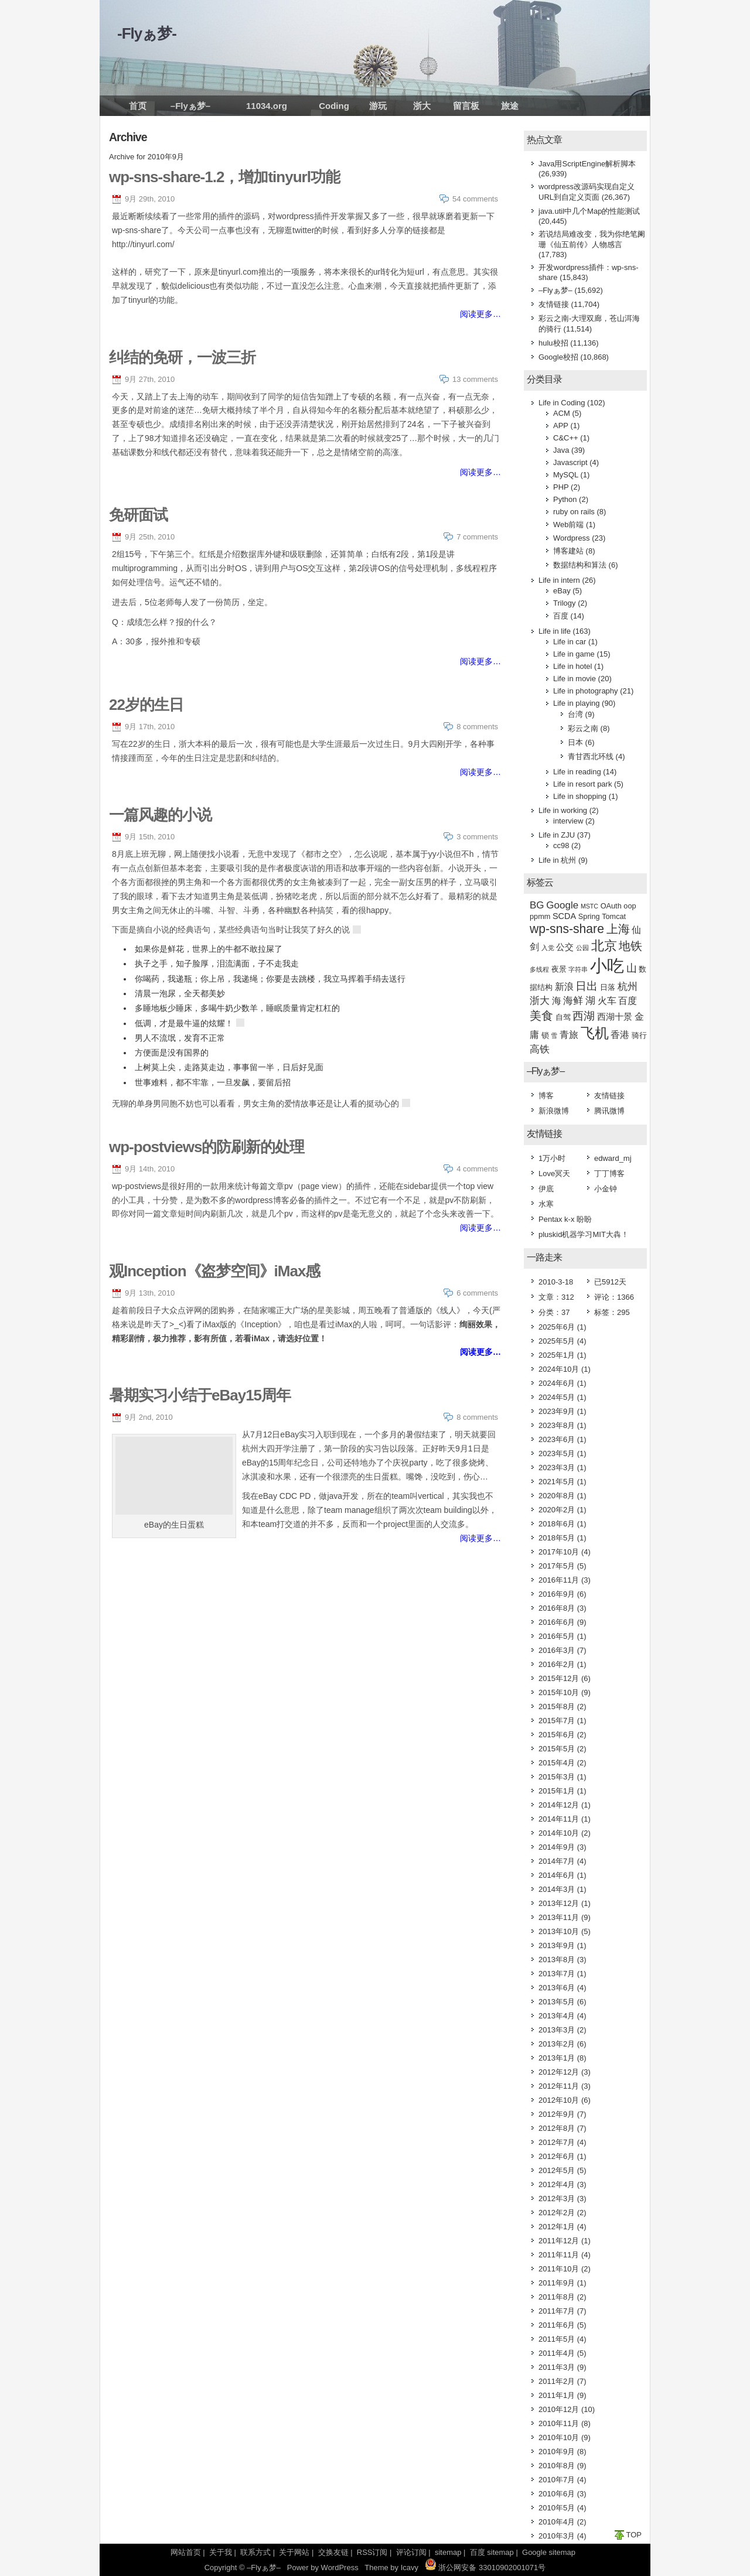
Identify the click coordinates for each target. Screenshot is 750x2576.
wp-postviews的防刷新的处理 (206, 1147)
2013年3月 (556, 2029)
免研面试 (138, 515)
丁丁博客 (609, 1173)
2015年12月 (558, 1678)
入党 (547, 947)
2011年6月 (556, 2325)
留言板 (466, 106)
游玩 (378, 106)
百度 (560, 615)
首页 (137, 106)
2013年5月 (556, 2001)
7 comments (477, 536)
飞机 (595, 1033)
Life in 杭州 (557, 860)
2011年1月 (556, 2395)
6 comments (477, 1293)
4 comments (477, 1168)
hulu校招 (553, 343)
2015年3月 (556, 1776)
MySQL (565, 474)
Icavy (409, 2567)
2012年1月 (556, 2226)
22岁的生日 (146, 704)
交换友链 (333, 2552)
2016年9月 (556, 1594)
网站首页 (186, 2552)
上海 (618, 929)
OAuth (611, 905)
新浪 (564, 987)
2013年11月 (558, 1917)
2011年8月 (556, 2297)
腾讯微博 (609, 1110)
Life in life (554, 631)
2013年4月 (556, 2015)
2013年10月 (558, 1931)
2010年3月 (556, 2535)
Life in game (574, 654)
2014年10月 (558, 1833)
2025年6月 (556, 1327)
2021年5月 (556, 1481)
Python (565, 499)
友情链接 (553, 304)
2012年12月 (558, 2072)
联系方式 (255, 2552)
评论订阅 (411, 2552)
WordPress (340, 2567)
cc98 (561, 845)
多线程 (539, 969)
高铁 (540, 1049)
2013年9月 (556, 1945)
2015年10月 (558, 1692)
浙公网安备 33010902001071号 (485, 2567)
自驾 (563, 1017)
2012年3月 (556, 2198)
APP (560, 425)
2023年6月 (556, 1439)
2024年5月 (556, 1397)
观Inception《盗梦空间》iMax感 (214, 1271)
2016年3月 (556, 1650)
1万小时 (551, 1158)
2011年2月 (556, 2381)
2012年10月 (558, 2100)
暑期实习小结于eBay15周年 (200, 1395)
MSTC (589, 906)
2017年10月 (558, 1551)
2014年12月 (558, 1805)
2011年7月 (556, 2311)
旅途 (510, 106)
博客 (546, 1095)
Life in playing (576, 703)
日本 (575, 742)
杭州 (628, 986)
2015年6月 (556, 1734)
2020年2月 (556, 1509)
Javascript (570, 462)
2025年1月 (556, 1355)
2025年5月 (556, 1341)
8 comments (477, 726)
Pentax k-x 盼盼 (565, 1219)
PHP (561, 487)
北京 (604, 945)
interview (568, 820)
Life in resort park (582, 784)
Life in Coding (561, 402)
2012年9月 (556, 2114)
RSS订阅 (372, 2552)
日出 (586, 985)
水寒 (546, 1204)
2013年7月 (556, 1973)
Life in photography (585, 690)
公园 (582, 947)
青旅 (569, 1035)
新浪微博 (553, 1110)
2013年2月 (556, 2043)
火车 (607, 1001)
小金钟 (605, 1188)
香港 (620, 1035)
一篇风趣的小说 (160, 815)
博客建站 (568, 550)
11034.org (266, 106)
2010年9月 (556, 2451)
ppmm (540, 916)
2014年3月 (556, 1889)
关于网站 (294, 2552)
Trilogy (564, 603)
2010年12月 (558, 2409)
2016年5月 (556, 1636)
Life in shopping (579, 796)
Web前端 (568, 524)
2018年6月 (556, 1523)
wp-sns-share (567, 928)
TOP (634, 2534)
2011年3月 (556, 2367)
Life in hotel (572, 666)
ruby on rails (574, 511)
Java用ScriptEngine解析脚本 (587, 163)
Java (561, 450)
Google (562, 905)
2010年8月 (556, 2465)
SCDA (564, 916)
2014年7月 (556, 1861)
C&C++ (565, 437)
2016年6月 (556, 1622)
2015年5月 (556, 1748)
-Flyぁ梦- (146, 33)
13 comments (475, 379)
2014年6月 (556, 1875)
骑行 (639, 1035)
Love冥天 (554, 1173)
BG (537, 905)
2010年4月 (556, 2521)
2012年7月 (556, 2142)
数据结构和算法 (579, 565)
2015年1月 (556, 1790)
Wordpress (571, 538)
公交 (565, 947)
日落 (607, 987)
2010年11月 (558, 2423)
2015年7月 (556, 1720)
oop (629, 905)
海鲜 (573, 1000)
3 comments (477, 836)
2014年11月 (558, 1819)
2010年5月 (556, 2507)
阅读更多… (480, 314)
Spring (589, 916)
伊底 (546, 1188)
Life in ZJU (556, 835)
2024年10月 (558, 1369)
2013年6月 (556, 1987)
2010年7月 (556, 2479)
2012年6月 (556, 2156)
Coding (334, 106)
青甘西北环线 (590, 756)
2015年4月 (556, 1762)
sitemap (448, 2552)
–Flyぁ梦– (190, 106)
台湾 (575, 714)
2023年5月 (556, 1453)
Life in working (562, 810)
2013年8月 (556, 1959)
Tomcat (614, 916)
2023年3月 (556, 1467)
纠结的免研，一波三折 (182, 357)
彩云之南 (583, 728)
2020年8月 (556, 1495)
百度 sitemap (492, 2552)
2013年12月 (558, 1903)
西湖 (583, 1015)
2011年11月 (558, 2254)
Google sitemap (548, 2552)
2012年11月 (558, 2086)
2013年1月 (556, 2058)
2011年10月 (558, 2268)
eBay (562, 590)
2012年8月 (556, 2128)
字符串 (578, 969)
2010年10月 (558, 2437)
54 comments (475, 198)
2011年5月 (556, 2339)
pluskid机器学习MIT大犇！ (583, 1234)
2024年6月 (556, 1383)
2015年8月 (556, 1706)
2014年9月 (556, 1847)
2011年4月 (556, 2353)
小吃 (607, 965)
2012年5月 (556, 2170)
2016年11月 (558, 1580)
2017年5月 (556, 1566)
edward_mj (613, 1158)
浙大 (422, 106)
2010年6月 (556, 2493)
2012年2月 (556, 2212)
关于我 (220, 2552)
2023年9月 (556, 1411)
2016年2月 (556, 1664)
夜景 (559, 969)
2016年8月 (556, 1608)
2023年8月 (556, 1425)
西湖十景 (614, 1016)
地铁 (630, 945)
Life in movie (574, 678)
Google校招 (558, 357)
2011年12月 (558, 2240)
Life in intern (559, 580)
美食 (541, 1015)
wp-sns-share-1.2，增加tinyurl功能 (224, 177)
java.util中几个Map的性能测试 (589, 211)
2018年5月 (556, 1537)
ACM (561, 413)
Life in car (569, 641)
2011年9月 (556, 2282)
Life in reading (577, 771)
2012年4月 (556, 2184)
